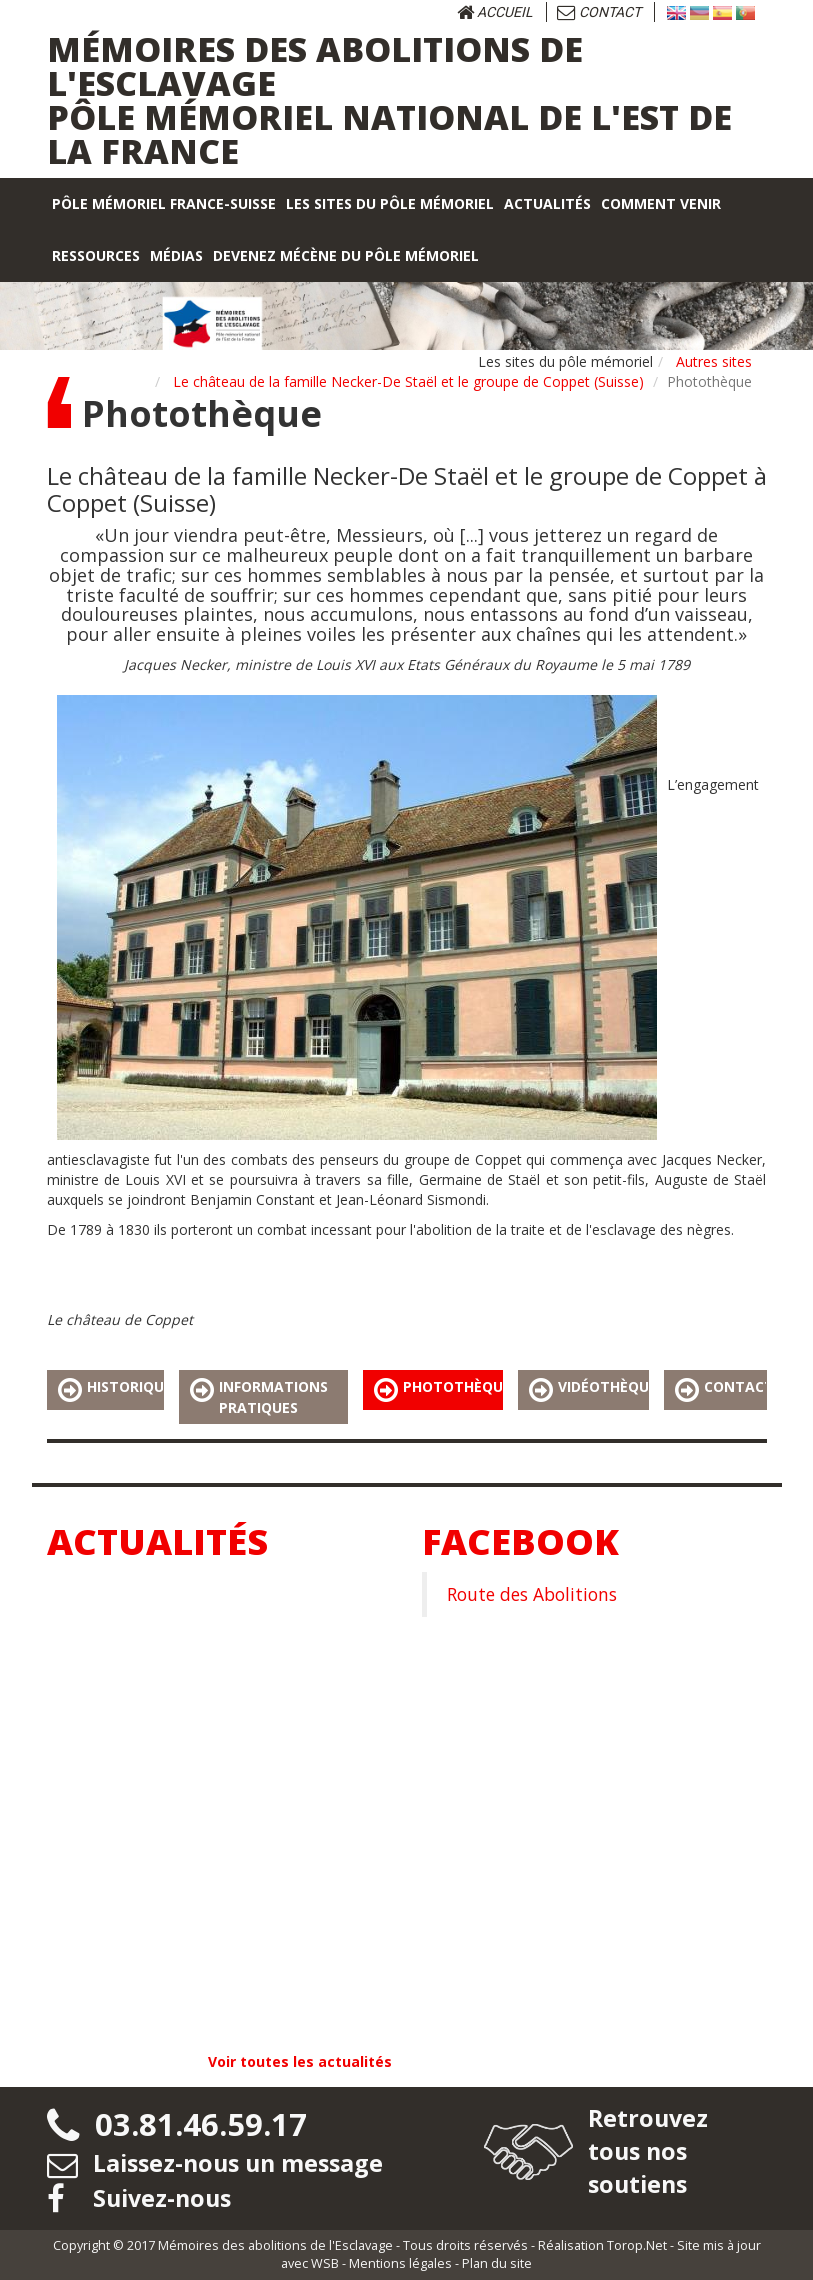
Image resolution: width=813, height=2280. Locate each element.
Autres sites (714, 361)
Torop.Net (637, 2245)
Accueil (495, 12)
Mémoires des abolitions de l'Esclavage (275, 2245)
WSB (325, 2263)
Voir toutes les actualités (300, 2061)
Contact (599, 12)
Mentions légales (400, 2263)
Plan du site (497, 2263)
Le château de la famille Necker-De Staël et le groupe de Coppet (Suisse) (408, 381)
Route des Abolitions (532, 1594)
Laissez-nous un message (220, 2162)
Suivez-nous (142, 2197)
